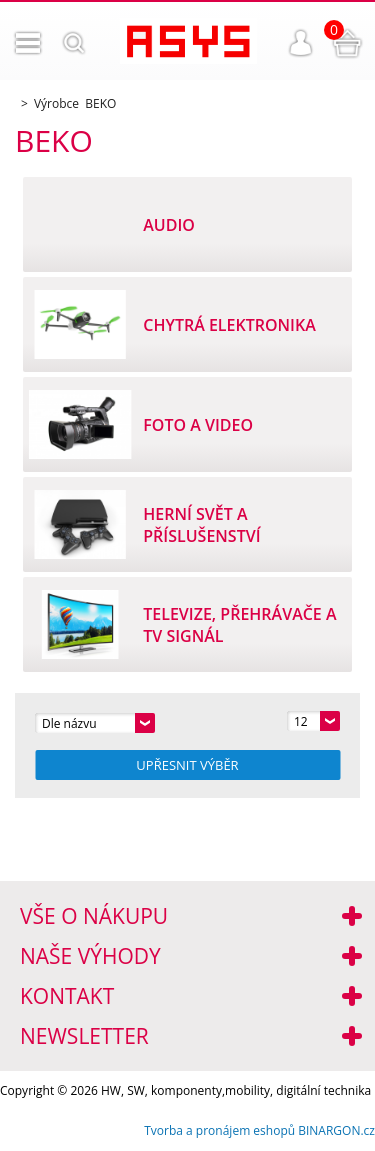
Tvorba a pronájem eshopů (219, 1130)
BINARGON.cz (336, 1130)
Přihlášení (301, 43)
